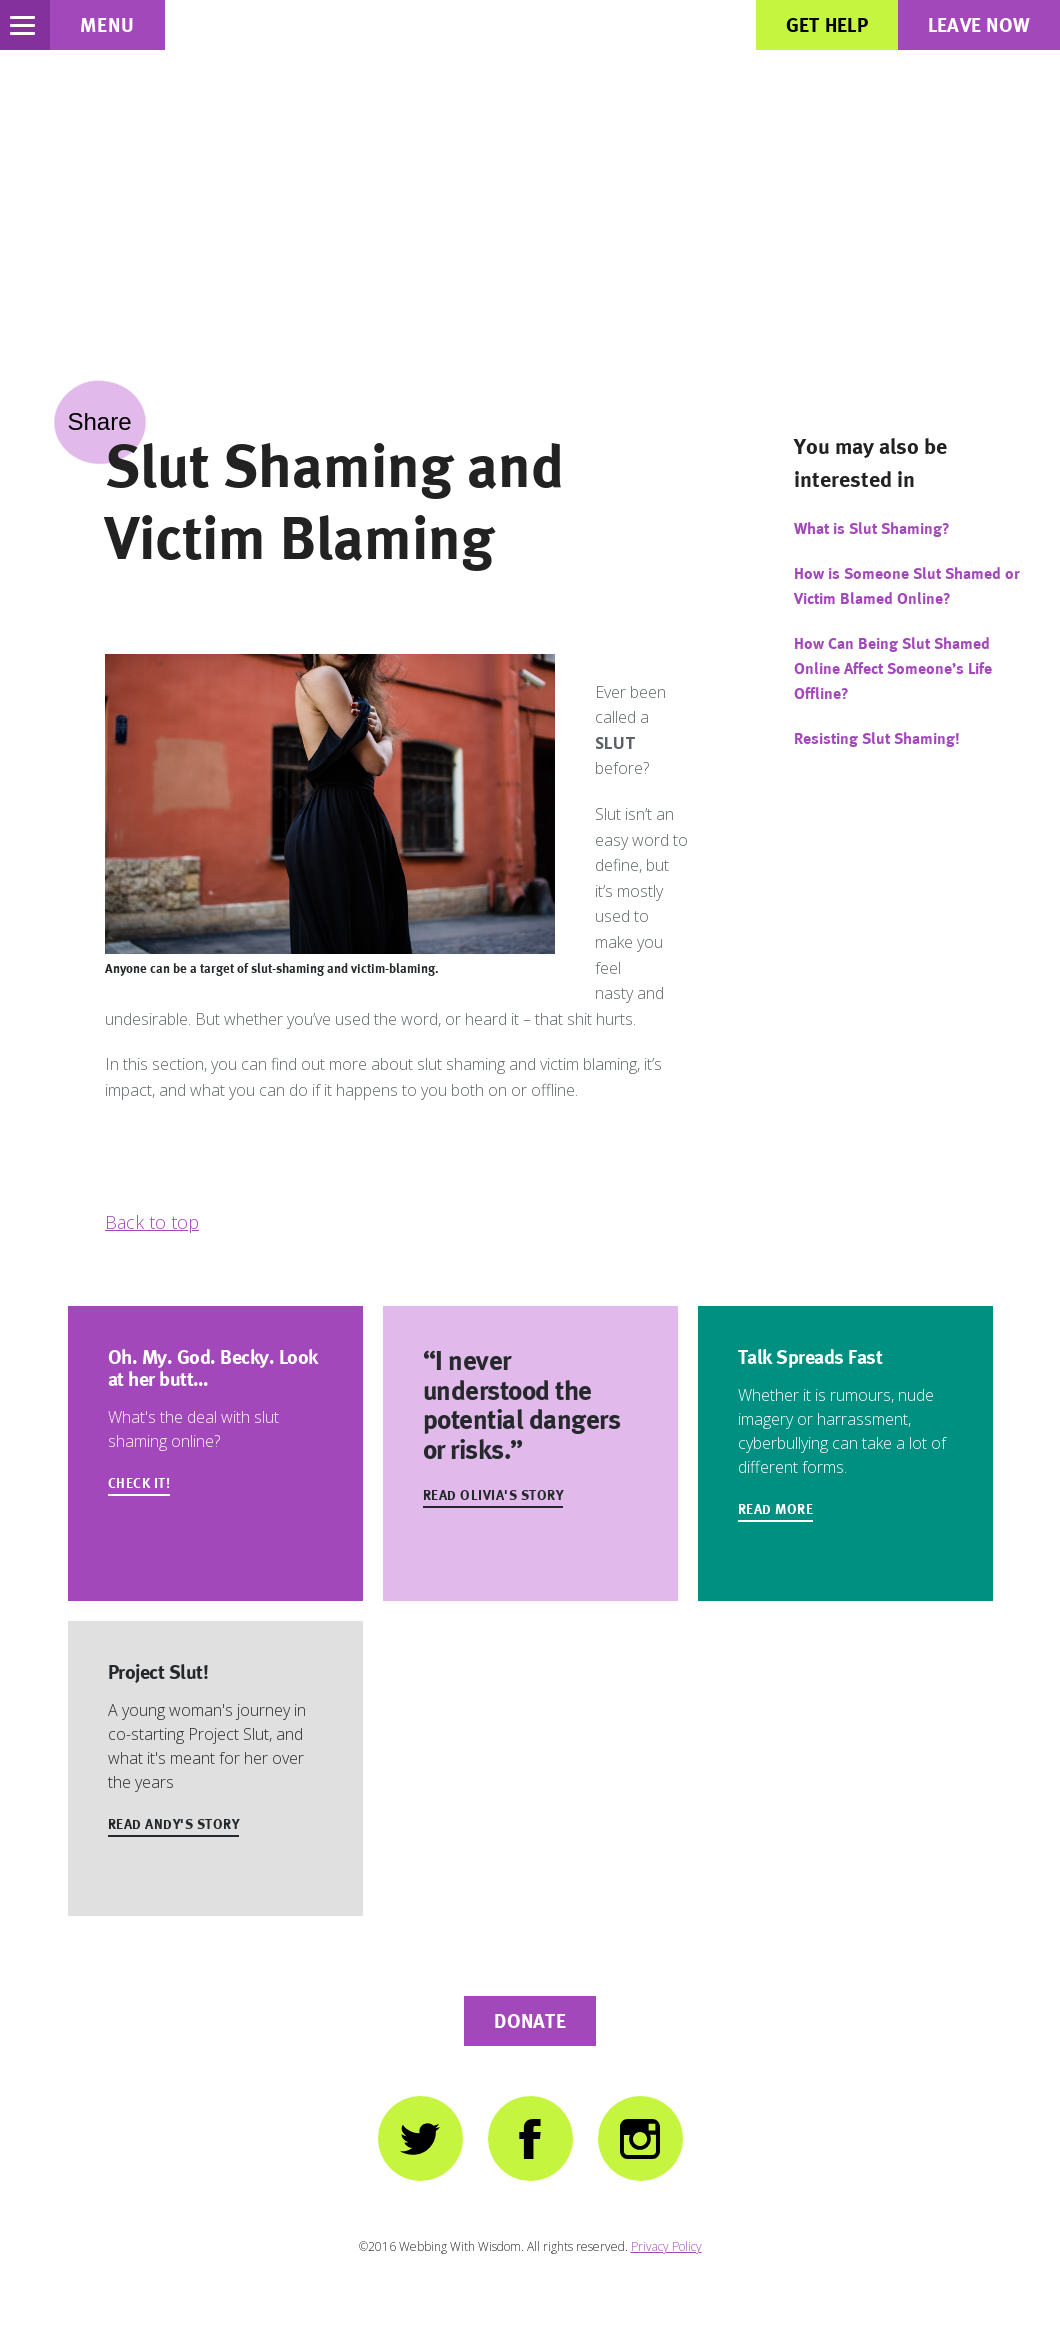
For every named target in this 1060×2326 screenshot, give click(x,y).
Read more (776, 1509)
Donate (530, 2021)
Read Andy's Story (174, 1824)
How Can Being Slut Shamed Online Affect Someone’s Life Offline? (893, 668)
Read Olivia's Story (493, 1495)
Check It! (139, 1483)
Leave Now (979, 25)
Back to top (152, 1222)
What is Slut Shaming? (872, 528)
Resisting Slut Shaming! (877, 738)
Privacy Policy (666, 2246)
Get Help (827, 25)
